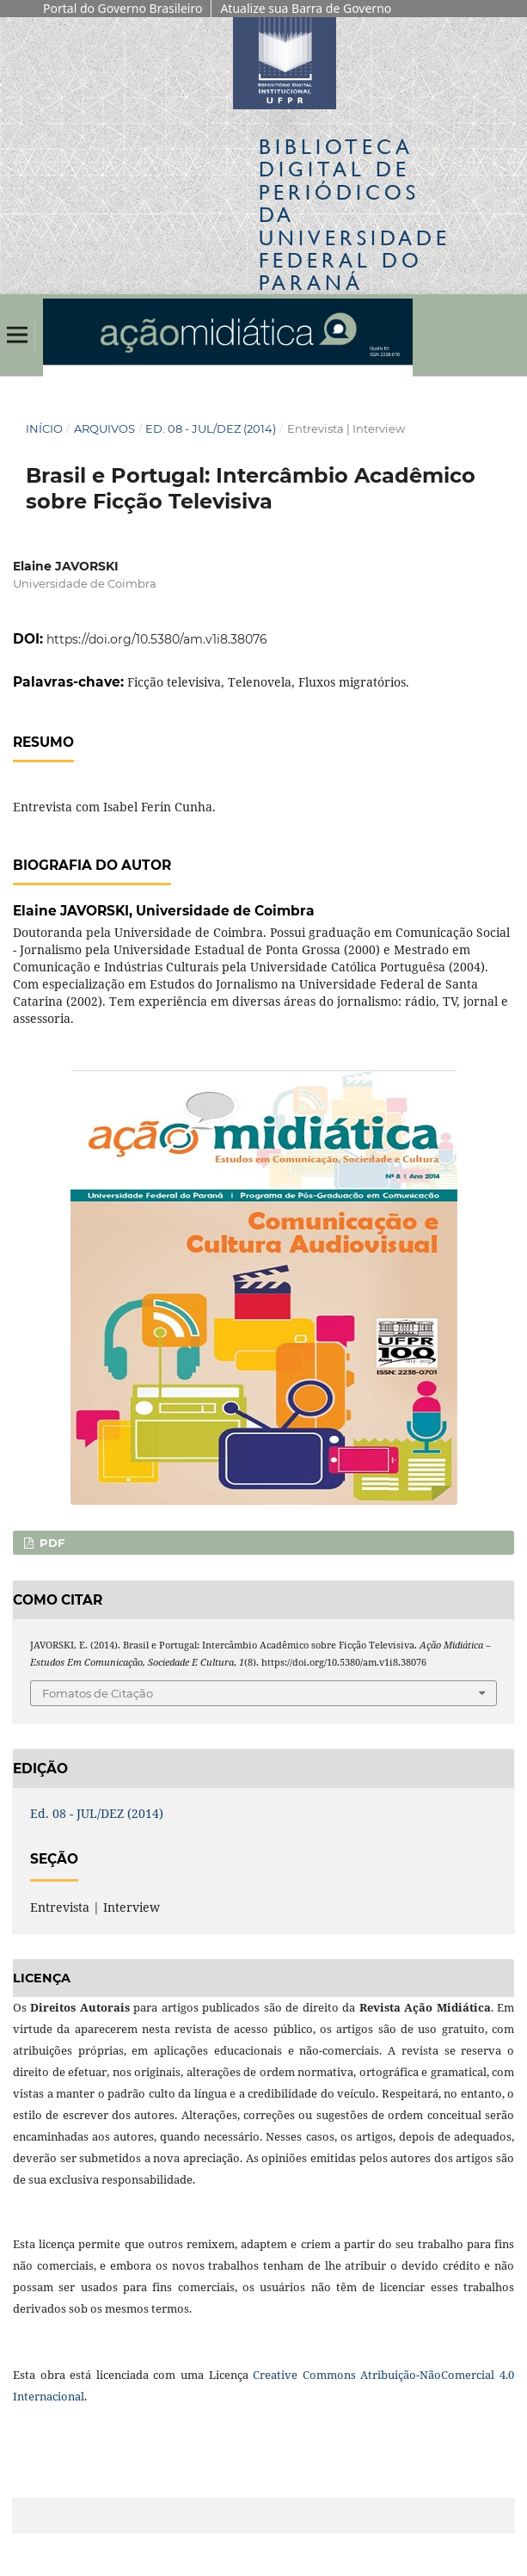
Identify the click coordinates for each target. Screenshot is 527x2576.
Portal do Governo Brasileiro (122, 8)
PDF (50, 1543)
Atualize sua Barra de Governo (305, 8)
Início (44, 428)
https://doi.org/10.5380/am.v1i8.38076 (156, 639)
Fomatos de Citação (97, 1693)
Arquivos (104, 428)
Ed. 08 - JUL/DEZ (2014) (210, 428)
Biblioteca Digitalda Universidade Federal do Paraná (354, 214)
